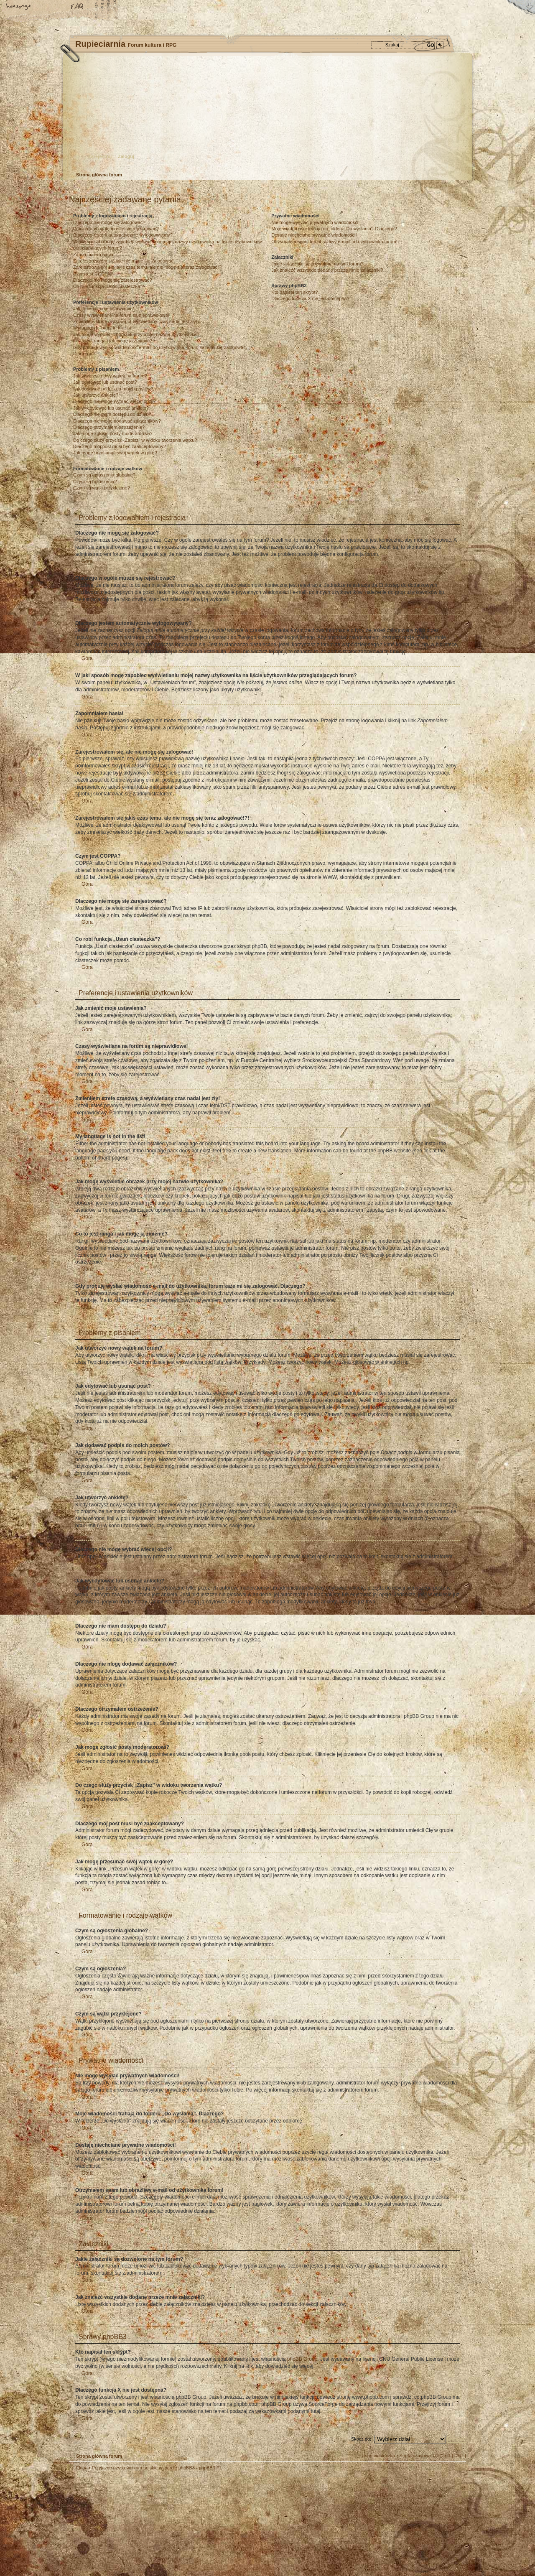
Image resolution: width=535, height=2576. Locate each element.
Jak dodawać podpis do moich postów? (113, 388)
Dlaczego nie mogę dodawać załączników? (117, 420)
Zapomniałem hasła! (94, 254)
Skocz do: (361, 2438)
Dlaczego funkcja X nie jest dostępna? (310, 298)
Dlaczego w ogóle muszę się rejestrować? (116, 228)
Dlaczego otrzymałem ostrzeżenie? (109, 427)
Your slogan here (200, 2524)
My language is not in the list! (102, 327)
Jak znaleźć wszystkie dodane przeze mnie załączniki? (327, 270)
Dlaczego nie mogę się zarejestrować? (112, 280)
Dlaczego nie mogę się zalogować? (109, 222)
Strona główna (18, 7)
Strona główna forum (266, 115)
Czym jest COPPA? (93, 273)
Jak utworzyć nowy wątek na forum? (110, 375)
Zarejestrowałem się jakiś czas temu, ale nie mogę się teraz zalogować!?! (148, 267)
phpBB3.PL (210, 2467)
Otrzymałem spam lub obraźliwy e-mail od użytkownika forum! (334, 241)
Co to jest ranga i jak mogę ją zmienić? (112, 340)
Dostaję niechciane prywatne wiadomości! (314, 234)
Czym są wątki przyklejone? (101, 487)
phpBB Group (302, 2359)
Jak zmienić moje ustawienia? (103, 308)
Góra (87, 561)
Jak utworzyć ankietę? (95, 394)
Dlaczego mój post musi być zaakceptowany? (119, 446)
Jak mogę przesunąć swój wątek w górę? (115, 452)
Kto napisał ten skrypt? (294, 292)
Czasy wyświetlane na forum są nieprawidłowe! (121, 315)
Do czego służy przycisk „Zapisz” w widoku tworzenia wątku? (135, 440)
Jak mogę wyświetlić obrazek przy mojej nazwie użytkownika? (136, 334)
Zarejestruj (100, 156)
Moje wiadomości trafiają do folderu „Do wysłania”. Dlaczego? (334, 228)
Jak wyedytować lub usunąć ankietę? (111, 407)
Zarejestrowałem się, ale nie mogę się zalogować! (124, 260)
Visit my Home (441, 2547)
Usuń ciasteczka (378, 2455)
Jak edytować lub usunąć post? (105, 382)
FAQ (77, 7)
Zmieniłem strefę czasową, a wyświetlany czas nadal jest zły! (135, 321)
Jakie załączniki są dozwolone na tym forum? (317, 263)
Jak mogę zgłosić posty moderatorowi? (113, 433)
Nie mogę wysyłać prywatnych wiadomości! (315, 222)
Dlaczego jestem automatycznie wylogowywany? (123, 234)
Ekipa (82, 2467)
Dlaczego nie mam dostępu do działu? (112, 414)
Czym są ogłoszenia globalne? (104, 474)
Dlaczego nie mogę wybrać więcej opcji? (114, 401)
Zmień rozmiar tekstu (48, 7)
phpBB (163, 2523)
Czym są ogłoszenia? (95, 481)
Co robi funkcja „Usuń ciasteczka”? (108, 286)
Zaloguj (126, 156)
